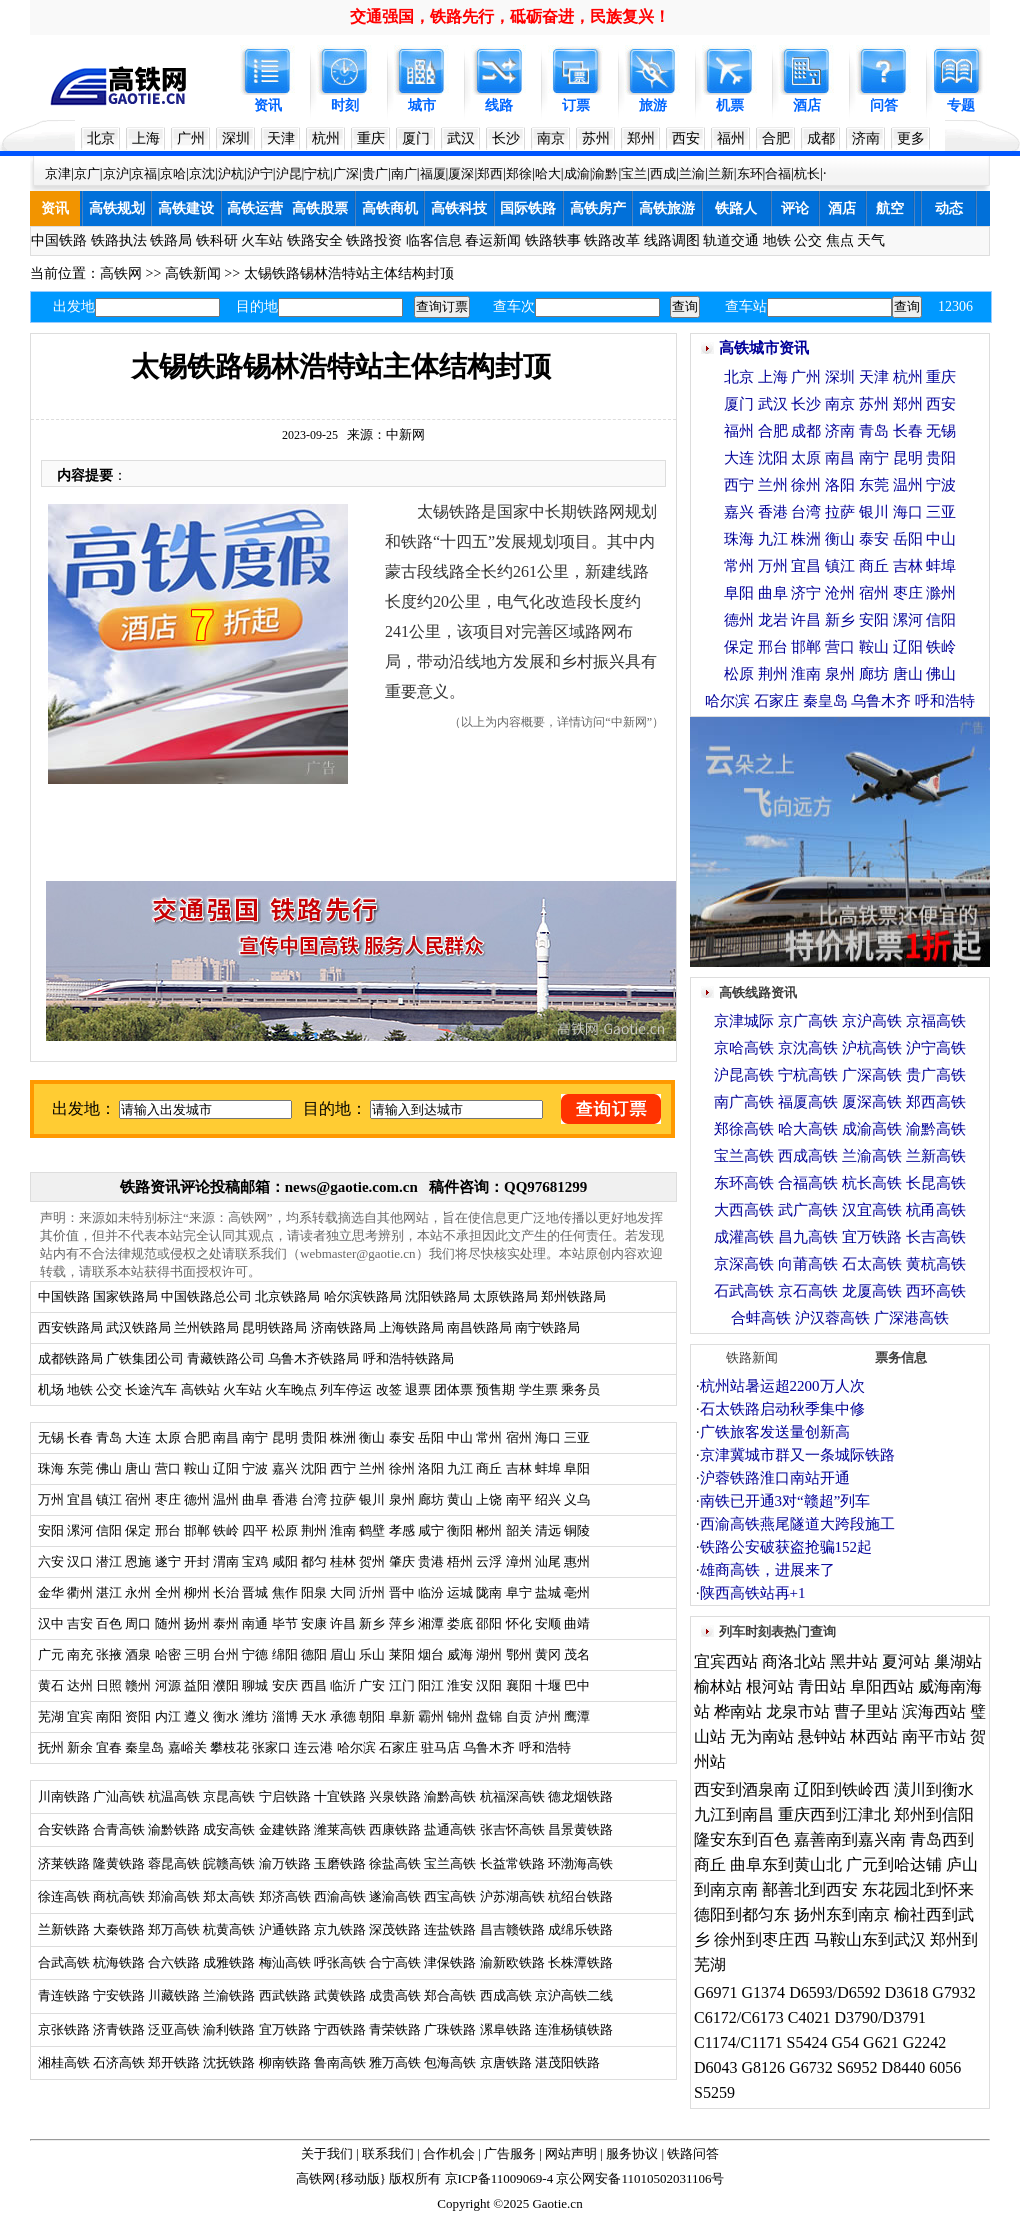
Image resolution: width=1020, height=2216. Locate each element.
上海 (146, 138)
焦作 (285, 1592)
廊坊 (431, 1499)
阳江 (431, 1685)
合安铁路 (64, 1829)
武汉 (461, 138)
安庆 (285, 1685)
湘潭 (431, 1623)
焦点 (840, 240)
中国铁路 (59, 240)
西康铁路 (395, 1829)
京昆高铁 (229, 1796)
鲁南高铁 (340, 2062)
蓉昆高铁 (174, 1863)
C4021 (809, 2017)
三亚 (577, 1437)
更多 (911, 138)
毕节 (285, 1623)
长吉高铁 (936, 1237)
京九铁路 (340, 1929)
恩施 (138, 1561)
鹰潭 (577, 1716)
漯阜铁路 (506, 2029)
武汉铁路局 (138, 1327)
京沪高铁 (872, 1021)
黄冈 (548, 1654)
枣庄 (168, 1499)
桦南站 (738, 1711)
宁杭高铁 (808, 1075)
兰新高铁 (936, 1156)
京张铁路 (64, 2029)
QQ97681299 (545, 1187)
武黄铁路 (340, 1995)
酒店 (807, 105)
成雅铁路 (229, 1962)
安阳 (51, 1530)
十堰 (548, 1685)
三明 (197, 1654)
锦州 (460, 1716)
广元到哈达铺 (894, 1864)
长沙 (506, 138)
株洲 (341, 1437)
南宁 (255, 1437)
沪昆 (289, 173)
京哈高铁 (744, 1048)
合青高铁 (119, 1829)
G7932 (954, 1992)
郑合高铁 (450, 1995)
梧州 (460, 1561)
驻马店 (440, 1747)
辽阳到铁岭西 (842, 1789)
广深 (346, 173)
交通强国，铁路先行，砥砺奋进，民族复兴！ (510, 16)
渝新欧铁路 (512, 1962)
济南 (866, 138)
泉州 (402, 1499)
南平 (519, 1499)
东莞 (80, 1468)
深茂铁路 (395, 1929)
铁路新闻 (752, 1357)
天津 (281, 138)
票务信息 (901, 1357)
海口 (548, 1437)
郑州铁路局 (573, 1296)
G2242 (925, 2042)
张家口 (271, 1747)
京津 (58, 173)
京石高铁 (808, 1291)
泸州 (548, 1716)
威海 (460, 1654)
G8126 (764, 2067)
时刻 (345, 105)
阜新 (402, 1716)
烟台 (431, 1654)
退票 (418, 1389)
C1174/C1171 (738, 2042)
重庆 (371, 138)
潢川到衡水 (934, 1789)
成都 (821, 138)
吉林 (519, 1468)
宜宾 (80, 1716)
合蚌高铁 (761, 1318)
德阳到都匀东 (742, 1914)
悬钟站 (822, 1736)
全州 (168, 1592)
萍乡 (402, 1623)
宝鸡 (255, 1561)
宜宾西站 (726, 1661)
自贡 (519, 1716)
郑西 (490, 173)
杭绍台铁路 (580, 1896)
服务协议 (632, 2153)
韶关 (519, 1530)
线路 (499, 105)
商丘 (489, 1468)
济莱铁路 (64, 1863)
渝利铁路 (229, 2029)
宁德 (255, 1654)
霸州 (431, 1716)
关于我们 (327, 2153)
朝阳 (372, 1716)
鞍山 (197, 1468)
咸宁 (431, 1530)
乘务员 (580, 1389)
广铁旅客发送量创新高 (775, 1432)
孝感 (402, 1530)
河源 (168, 1685)
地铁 (777, 240)
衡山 (372, 1437)
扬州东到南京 (842, 1914)
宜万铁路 (285, 2029)
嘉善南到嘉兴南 (850, 1839)
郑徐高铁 (744, 1129)
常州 (489, 1437)
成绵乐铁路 (580, 1929)
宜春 (109, 1747)
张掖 (109, 1654)
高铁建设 (186, 208)
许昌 (343, 1623)
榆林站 (718, 1686)
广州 (191, 138)
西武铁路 (285, 1995)
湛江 (109, 1592)
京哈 (173, 173)
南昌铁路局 (479, 1327)
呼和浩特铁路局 (408, 1358)
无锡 (51, 1437)
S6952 (857, 2067)
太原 (168, 1437)
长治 (226, 1592)
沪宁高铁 (936, 1048)
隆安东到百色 (742, 1839)
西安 (686, 138)
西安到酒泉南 (742, 1789)
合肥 (776, 138)
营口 (168, 1468)
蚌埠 (548, 1468)
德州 (197, 1499)
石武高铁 (744, 1291)
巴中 (577, 1685)
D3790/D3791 (880, 2017)
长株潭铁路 (580, 1962)
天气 (871, 240)
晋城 (255, 1592)
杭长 (807, 173)
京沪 (116, 173)
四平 (255, 1530)
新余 (80, 1747)
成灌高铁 (744, 1237)
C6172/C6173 (739, 2017)
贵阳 (314, 1437)
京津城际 (744, 1021)
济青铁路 (119, 2029)
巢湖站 (958, 1661)
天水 (314, 1716)
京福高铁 (936, 1021)
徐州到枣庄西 (762, 1939)
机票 (730, 105)
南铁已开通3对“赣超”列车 (785, 1501)
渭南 (226, 1561)
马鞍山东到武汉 (870, 1939)
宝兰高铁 (450, 1863)
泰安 (402, 1437)
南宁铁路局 (547, 1327)
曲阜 (255, 1499)
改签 (389, 1389)
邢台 (168, 1530)
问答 (884, 105)
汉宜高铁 (872, 1210)
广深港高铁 (911, 1318)
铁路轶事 (553, 240)
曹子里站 (866, 1711)
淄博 (285, 1716)
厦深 (461, 173)
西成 (663, 173)
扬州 (197, 1623)
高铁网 (121, 273)
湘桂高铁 (64, 2062)
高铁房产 (598, 208)
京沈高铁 (808, 1048)
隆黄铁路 (119, 1863)
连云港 (313, 1747)
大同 (343, 1592)
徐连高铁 (64, 1896)
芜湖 (51, 1716)
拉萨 (343, 1499)
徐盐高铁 (395, 1863)
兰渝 (692, 173)
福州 (731, 138)
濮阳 (226, 1685)
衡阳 (460, 1530)
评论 (795, 208)
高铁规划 (117, 208)
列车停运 (346, 1389)
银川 (372, 1499)
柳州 (197, 1592)
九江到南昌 (734, 1814)
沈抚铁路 (229, 2062)
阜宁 (519, 1592)
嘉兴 (285, 1468)
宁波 (255, 1468)
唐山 (138, 1468)
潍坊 (255, 1716)
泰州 (226, 1623)
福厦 (433, 173)
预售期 (495, 1389)
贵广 (375, 173)
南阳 (109, 1716)
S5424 (807, 2042)
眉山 (343, 1654)
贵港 (431, 1561)
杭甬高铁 (936, 1210)
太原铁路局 (505, 1296)
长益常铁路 (512, 1863)
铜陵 (577, 1530)
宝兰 (634, 173)
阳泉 (314, 1592)
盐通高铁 (450, 1829)
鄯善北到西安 (810, 1889)
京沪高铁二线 (574, 1995)
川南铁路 (64, 1796)
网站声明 (571, 2153)
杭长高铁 (872, 1183)
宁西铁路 (340, 2029)
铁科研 (217, 240)
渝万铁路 (285, 1863)
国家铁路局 (125, 1296)
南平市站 (934, 1736)
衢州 (80, 1592)
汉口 (80, 1561)
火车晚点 (291, 1389)
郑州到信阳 (934, 1814)
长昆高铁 (936, 1183)
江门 (402, 1685)
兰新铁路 (64, 1929)
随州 (168, 1623)
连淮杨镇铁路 (574, 2029)
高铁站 (200, 1389)
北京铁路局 (287, 1296)
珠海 (51, 1468)
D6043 (716, 2067)
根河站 (770, 1686)
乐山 (372, 1654)
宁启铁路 (285, 1796)
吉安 (80, 1623)
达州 (80, 1685)
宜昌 (80, 1499)
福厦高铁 (808, 1102)
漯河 (80, 1530)
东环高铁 (744, 1183)
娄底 (460, 1623)
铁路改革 (612, 240)
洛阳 (431, 1468)
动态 (949, 208)
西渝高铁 (340, 1896)
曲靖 (577, 1623)
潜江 (109, 1561)
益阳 (197, 1685)
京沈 (202, 173)
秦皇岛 (144, 1747)
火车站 (262, 240)
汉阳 (489, 1685)
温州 (226, 1499)
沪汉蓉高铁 (832, 1318)
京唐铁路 (506, 2062)
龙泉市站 (798, 1711)
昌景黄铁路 (580, 1829)
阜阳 (577, 1468)
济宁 (806, 593)
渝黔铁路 (174, 1829)
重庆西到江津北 (834, 1814)
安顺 (548, 1623)
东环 (750, 173)
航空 (890, 208)
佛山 (109, 1468)
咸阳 (285, 1561)
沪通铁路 (285, 1929)
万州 (51, 1499)
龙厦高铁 (872, 1291)
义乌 (577, 1499)
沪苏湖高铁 (512, 1896)
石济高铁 (119, 2062)
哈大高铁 (808, 1129)
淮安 (460, 1685)
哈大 (548, 173)
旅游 (653, 105)
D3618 (907, 1992)
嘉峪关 (187, 1747)
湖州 (489, 1654)
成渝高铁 (872, 1129)
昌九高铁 (808, 1237)
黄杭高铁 (936, 1264)
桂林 (343, 1561)
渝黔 (605, 173)
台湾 (314, 1499)
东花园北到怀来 (918, 1889)
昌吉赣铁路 (512, 1929)
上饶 (489, 1499)
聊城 (255, 1685)
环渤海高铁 (580, 1863)
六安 (51, 1561)
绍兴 (548, 1499)
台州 (226, 1654)
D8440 (904, 2067)
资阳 (138, 1716)
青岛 (109, 1437)
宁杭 (317, 173)
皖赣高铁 (229, 1863)
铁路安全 (315, 240)
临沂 (343, 1685)
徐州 (399, 1468)
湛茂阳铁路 (567, 2062)
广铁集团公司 (145, 1358)
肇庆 (402, 1561)
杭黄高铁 (229, 1929)
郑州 (641, 138)
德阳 (314, 1654)
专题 (961, 105)
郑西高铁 (936, 1102)
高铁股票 (320, 208)
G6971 (716, 1992)
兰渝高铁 (872, 1156)
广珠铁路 (450, 2029)
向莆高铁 (808, 1264)
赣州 (138, 1685)
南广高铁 (744, 1102)
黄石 (51, 1685)
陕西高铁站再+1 (753, 1593)
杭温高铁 (174, 1796)
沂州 (372, 1592)
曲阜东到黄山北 (786, 1864)
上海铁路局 (411, 1327)
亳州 (577, 1592)
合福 (778, 173)
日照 (109, 1685)
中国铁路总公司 (206, 1296)
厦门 (416, 138)
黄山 (460, 1499)
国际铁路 (528, 208)
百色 (109, 1623)
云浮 (489, 1561)
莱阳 (402, 1654)
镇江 (109, 1499)
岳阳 (431, 1437)
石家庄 (398, 1747)
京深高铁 (744, 1264)
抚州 (51, 1747)
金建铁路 (285, 1829)
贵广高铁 (936, 1075)
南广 (404, 173)
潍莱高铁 (340, 1829)
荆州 (314, 1530)
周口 (138, 1623)
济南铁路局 (343, 1327)
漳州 (519, 1561)
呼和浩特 (545, 1747)
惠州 (577, 1561)
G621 (881, 2042)
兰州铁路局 (206, 1327)
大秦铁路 (119, 1929)
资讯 (268, 105)
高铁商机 (390, 208)
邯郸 (197, 1530)
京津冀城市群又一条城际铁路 (797, 1455)
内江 (168, 1716)
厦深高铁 (872, 1102)
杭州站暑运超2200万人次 (782, 1386)
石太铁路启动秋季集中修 (782, 1409)
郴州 (489, 1530)
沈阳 (314, 1468)
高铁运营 (255, 208)
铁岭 (226, 1530)
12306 (955, 306)
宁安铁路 (119, 1995)
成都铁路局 (70, 1358)
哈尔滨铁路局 (363, 1296)
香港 (285, 1499)
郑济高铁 (285, 1896)
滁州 (941, 593)
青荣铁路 (395, 2029)
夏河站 (906, 1661)
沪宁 (260, 173)
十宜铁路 (340, 1796)
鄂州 (519, 1654)
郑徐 (519, 173)
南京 (551, 138)
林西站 (874, 1736)
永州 (138, 1592)
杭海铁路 (119, 1962)
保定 (138, 1530)
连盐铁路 (450, 1929)
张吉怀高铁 (512, 1829)
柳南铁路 (285, 2062)
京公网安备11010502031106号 (640, 2178)
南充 (80, 1654)
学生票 (538, 1389)
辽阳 (226, 1468)
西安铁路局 (70, 1327)
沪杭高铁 (872, 1048)
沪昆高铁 (744, 1075)
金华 (51, 1592)
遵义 (197, 1716)
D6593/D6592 (835, 1992)
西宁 (343, 1468)
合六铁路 (174, 1962)
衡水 (226, 1716)
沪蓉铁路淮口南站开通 (775, 1478)
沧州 (840, 593)
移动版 (360, 2178)
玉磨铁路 (340, 1863)
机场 (51, 1389)
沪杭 (231, 173)
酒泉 (138, 1654)
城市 (422, 105)
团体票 (453, 1389)
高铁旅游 (667, 208)
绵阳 (285, 1654)
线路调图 (672, 240)
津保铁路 (450, 1962)
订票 (576, 105)
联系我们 (388, 2153)
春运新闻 (493, 240)
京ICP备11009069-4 (499, 2178)
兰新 (721, 173)
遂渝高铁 (395, 1896)
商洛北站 (794, 1661)
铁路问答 (693, 2153)
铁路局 (171, 240)
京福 (144, 173)
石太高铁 (872, 1264)
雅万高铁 (395, 2062)
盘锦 (489, 1716)
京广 (87, 173)
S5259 (714, 2092)
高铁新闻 (193, 273)
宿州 (519, 1437)
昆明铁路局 (274, 1327)
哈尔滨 (356, 1747)
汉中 (51, 1623)
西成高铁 (506, 1995)
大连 (138, 1437)
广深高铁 (872, 1075)
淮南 (343, 1530)
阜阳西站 (882, 1686)
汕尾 (548, 1561)
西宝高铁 (450, 1896)
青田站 (822, 1686)
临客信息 (434, 240)
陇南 (489, 1592)
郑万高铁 (174, 1929)
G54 (846, 2042)
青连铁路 (64, 1995)
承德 (343, 1716)
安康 (314, 1623)
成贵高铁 (395, 1995)
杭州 (326, 138)
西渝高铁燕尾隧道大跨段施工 (797, 1524)
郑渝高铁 (174, 1896)
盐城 (548, 1592)
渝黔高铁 (450, 1796)
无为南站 (762, 1736)
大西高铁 (744, 1210)
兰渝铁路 (229, 1995)
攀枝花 (229, 1747)
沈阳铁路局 (437, 1296)
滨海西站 (934, 1711)
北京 (101, 138)
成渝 (577, 173)
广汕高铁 (119, 1796)
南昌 (226, 1437)
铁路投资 (374, 240)
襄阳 (519, 1685)
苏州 (596, 138)
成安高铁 (229, 1829)
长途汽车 (151, 1389)
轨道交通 (731, 240)
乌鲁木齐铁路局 (313, 1358)
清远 (548, 1530)
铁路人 (736, 208)
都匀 (314, 1561)
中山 (460, 1437)
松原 (285, 1530)
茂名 (577, 1654)
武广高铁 (808, 1210)
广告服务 (510, 2153)
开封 (197, 1561)
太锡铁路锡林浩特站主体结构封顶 (349, 273)
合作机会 (449, 2153)
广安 (372, 1685)
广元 (51, 1654)
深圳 (236, 138)
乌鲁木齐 (489, 1747)
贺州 (372, 1561)
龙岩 (773, 620)
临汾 (431, 1592)
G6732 (811, 2067)
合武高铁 (64, 1962)
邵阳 (489, 1623)
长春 (80, 1437)
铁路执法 (119, 240)
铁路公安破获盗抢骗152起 (786, 1547)
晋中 (402, 1592)
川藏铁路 (174, 1995)
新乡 (372, 1623)
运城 (460, 1592)
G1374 (764, 1992)
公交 (808, 240)
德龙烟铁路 (580, 1796)
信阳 (109, 1530)
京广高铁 (808, 1021)
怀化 (519, 1623)
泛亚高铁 (174, 2029)
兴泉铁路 (395, 1796)
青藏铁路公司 (226, 1358)
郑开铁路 (174, 2062)
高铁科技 (459, 208)
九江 (461, 1468)
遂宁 (168, 1561)
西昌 (314, 1685)
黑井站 (854, 1661)
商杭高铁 (119, 1896)
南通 (255, 1623)
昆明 (285, 1437)
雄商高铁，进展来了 (767, 1570)
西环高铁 (936, 1291)
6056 (945, 2067)
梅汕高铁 (285, 1962)
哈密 (168, 1654)
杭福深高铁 (512, 1796)
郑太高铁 (229, 1896)
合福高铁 (808, 1183)
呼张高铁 (340, 1962)
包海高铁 (450, 2062)
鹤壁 (372, 1530)
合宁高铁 (395, 1962)
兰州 (372, 1468)
